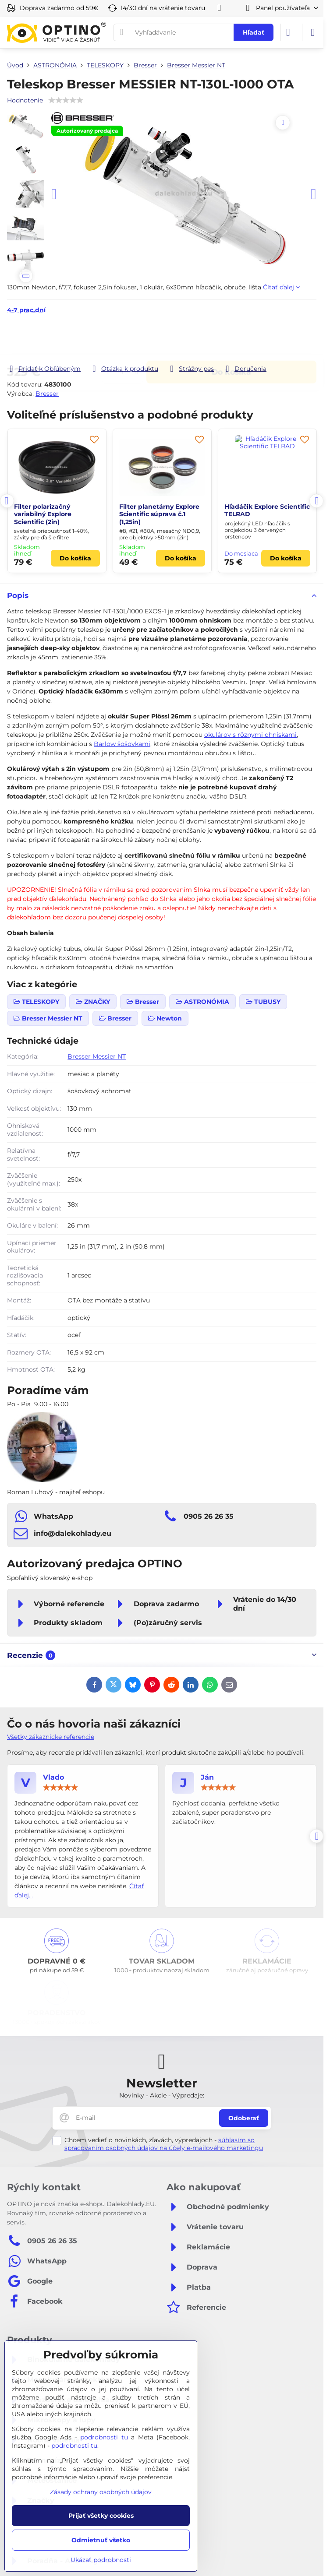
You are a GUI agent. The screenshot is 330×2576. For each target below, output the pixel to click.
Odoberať (243, 2118)
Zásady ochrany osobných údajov (101, 2492)
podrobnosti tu (104, 2437)
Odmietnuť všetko (100, 2540)
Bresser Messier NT (96, 1056)
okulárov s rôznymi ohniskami (250, 735)
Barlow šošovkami (122, 744)
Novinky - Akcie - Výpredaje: (161, 2095)
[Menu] (312, 32)
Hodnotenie (25, 100)
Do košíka (231, 339)
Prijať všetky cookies (101, 2516)
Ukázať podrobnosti (101, 2560)
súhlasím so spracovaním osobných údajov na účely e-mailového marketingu (163, 2144)
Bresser (47, 394)
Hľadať (253, 32)
